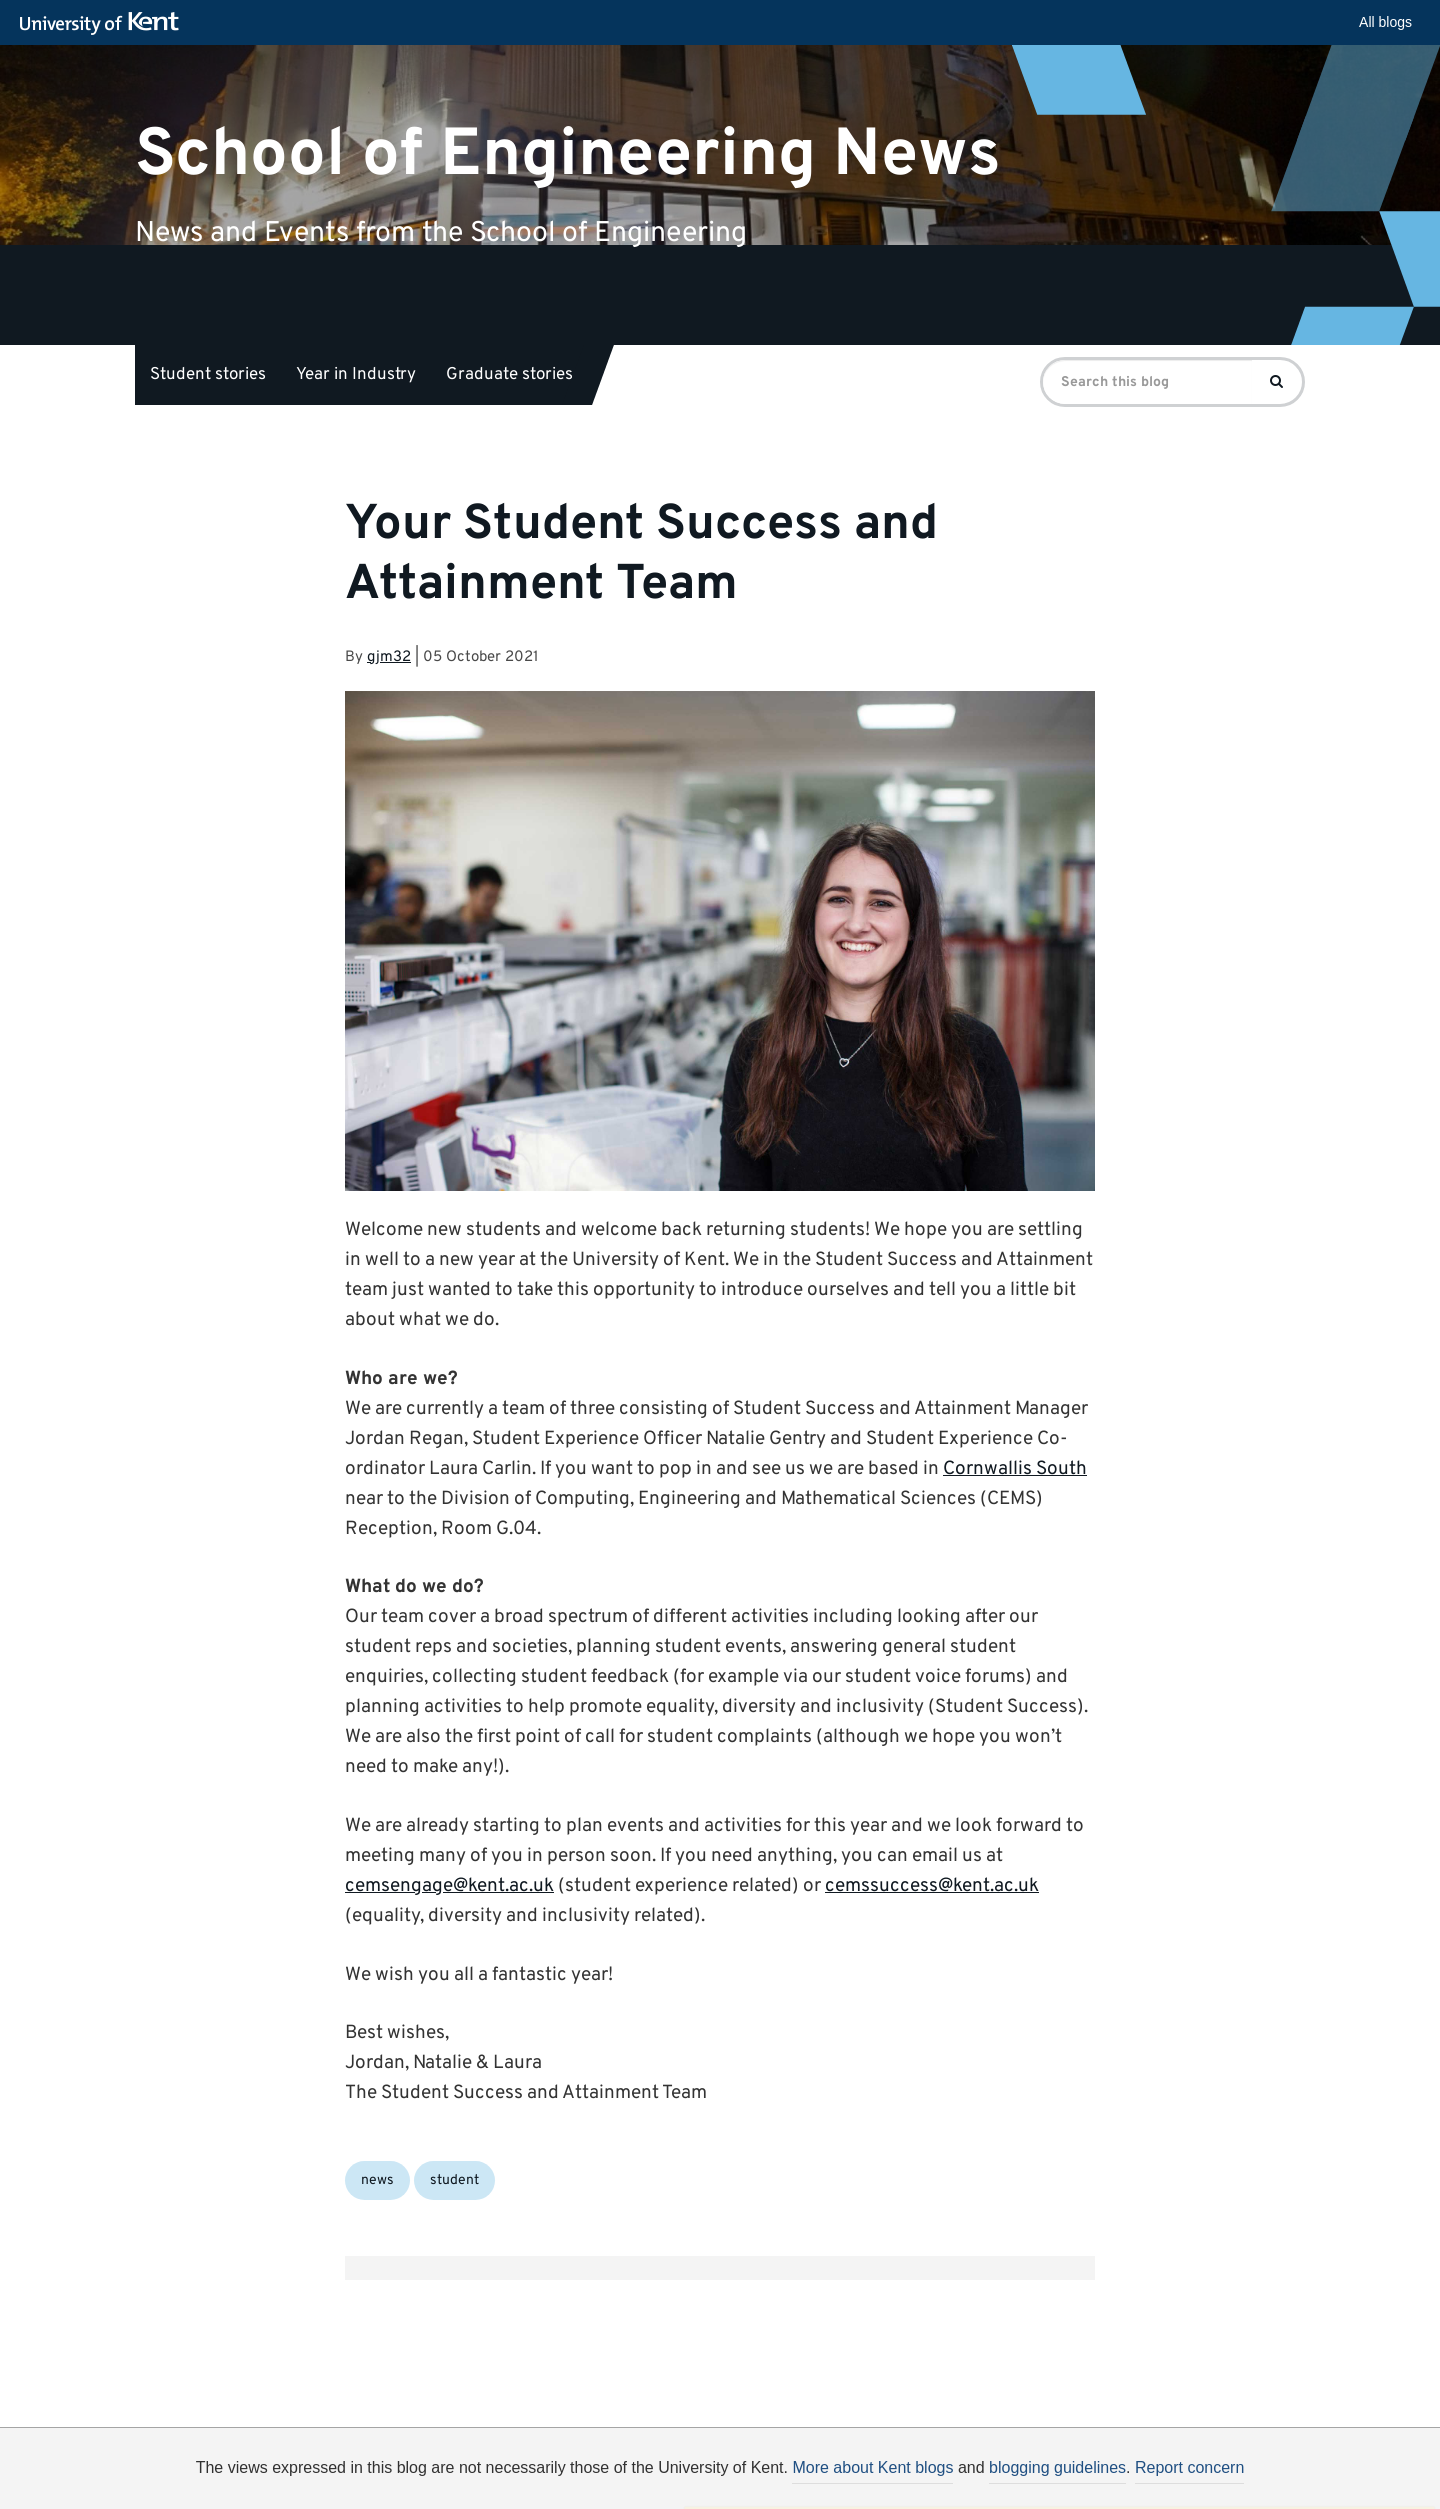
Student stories (208, 375)
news (377, 2180)
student (454, 2180)
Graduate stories (509, 375)
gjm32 (389, 657)
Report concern (1189, 2467)
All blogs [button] (1385, 22)
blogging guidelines (1057, 2467)
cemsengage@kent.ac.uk (449, 1886)
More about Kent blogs (872, 2467)
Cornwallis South (1015, 1469)
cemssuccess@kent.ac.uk (932, 1886)
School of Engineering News (568, 154)
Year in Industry (356, 375)
